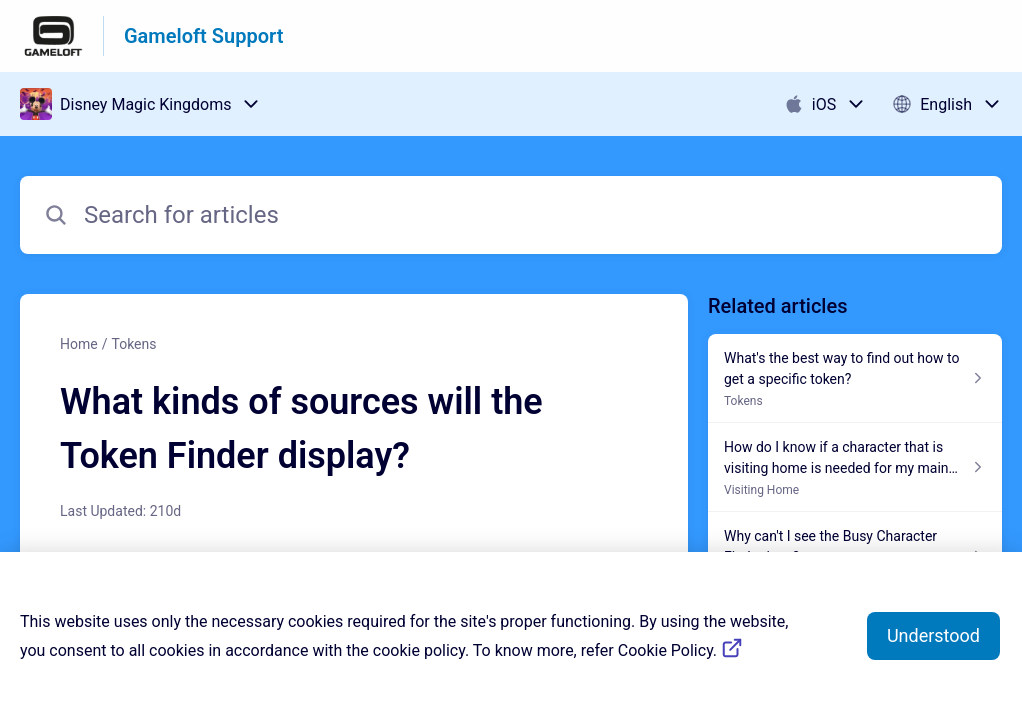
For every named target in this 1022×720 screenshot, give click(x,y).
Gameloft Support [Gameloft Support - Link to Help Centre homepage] (203, 36)
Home (79, 344)
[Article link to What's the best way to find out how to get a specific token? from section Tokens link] (855, 378)
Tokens (133, 344)
